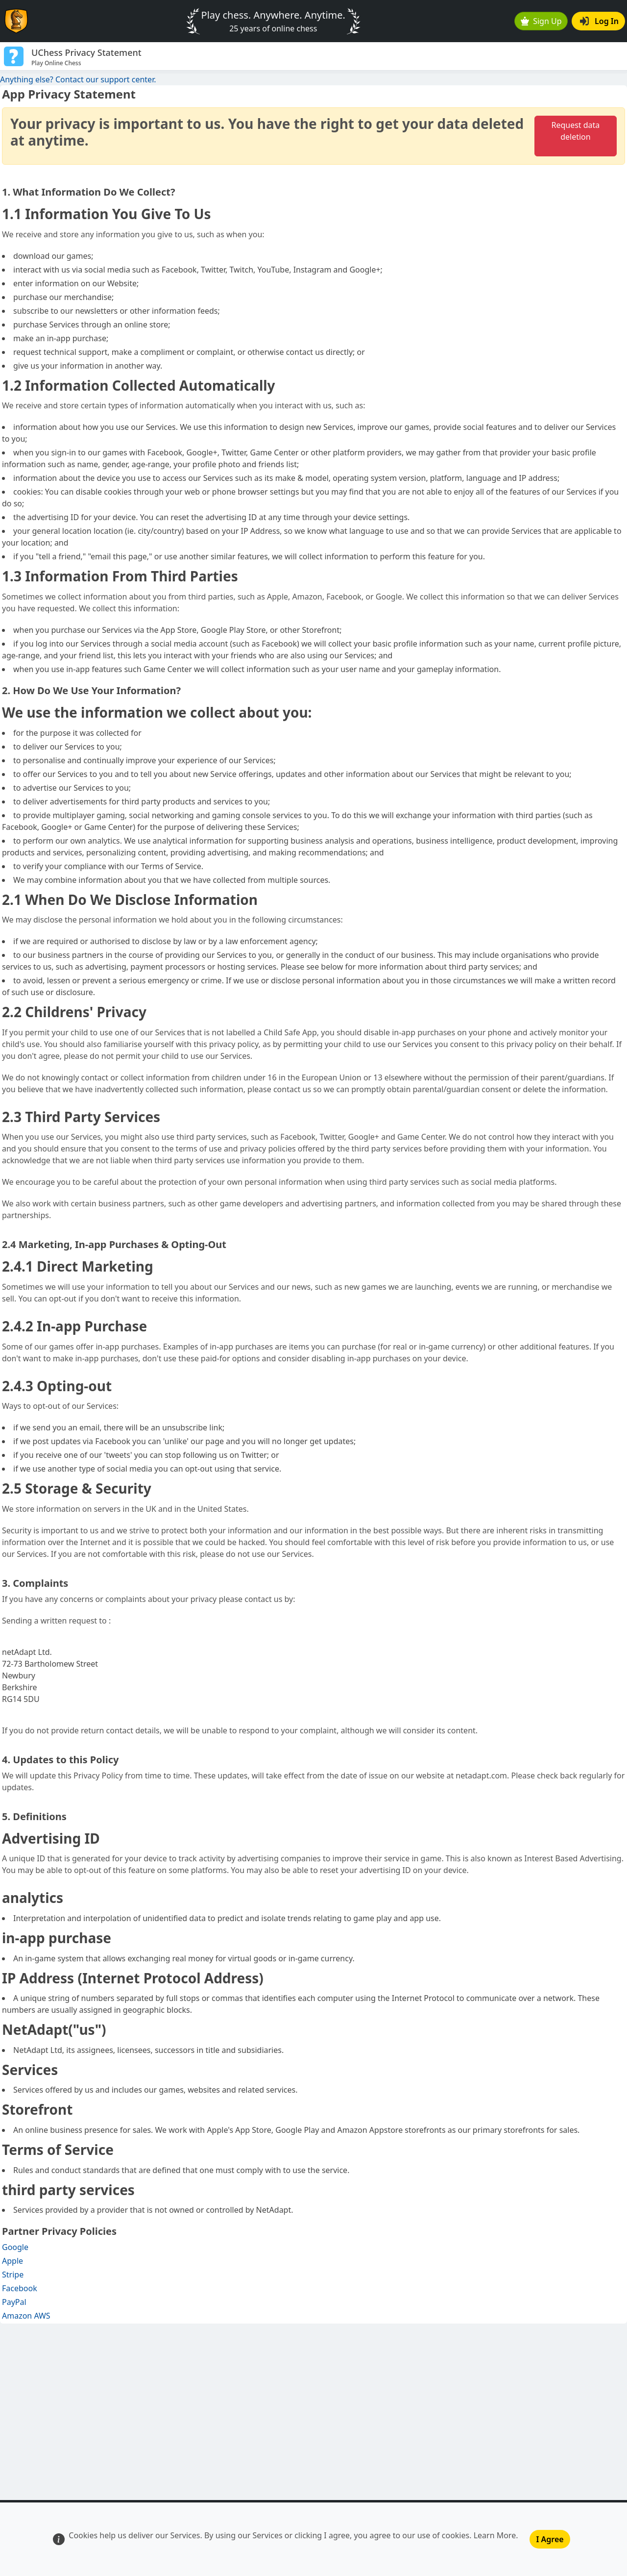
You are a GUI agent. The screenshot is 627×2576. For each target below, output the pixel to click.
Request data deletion (575, 131)
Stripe (13, 2274)
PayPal (14, 2302)
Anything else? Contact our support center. (78, 79)
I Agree (549, 2539)
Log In (599, 21)
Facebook (19, 2288)
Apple (12, 2260)
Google (15, 2247)
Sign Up (541, 21)
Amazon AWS (26, 2315)
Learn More (495, 2535)
